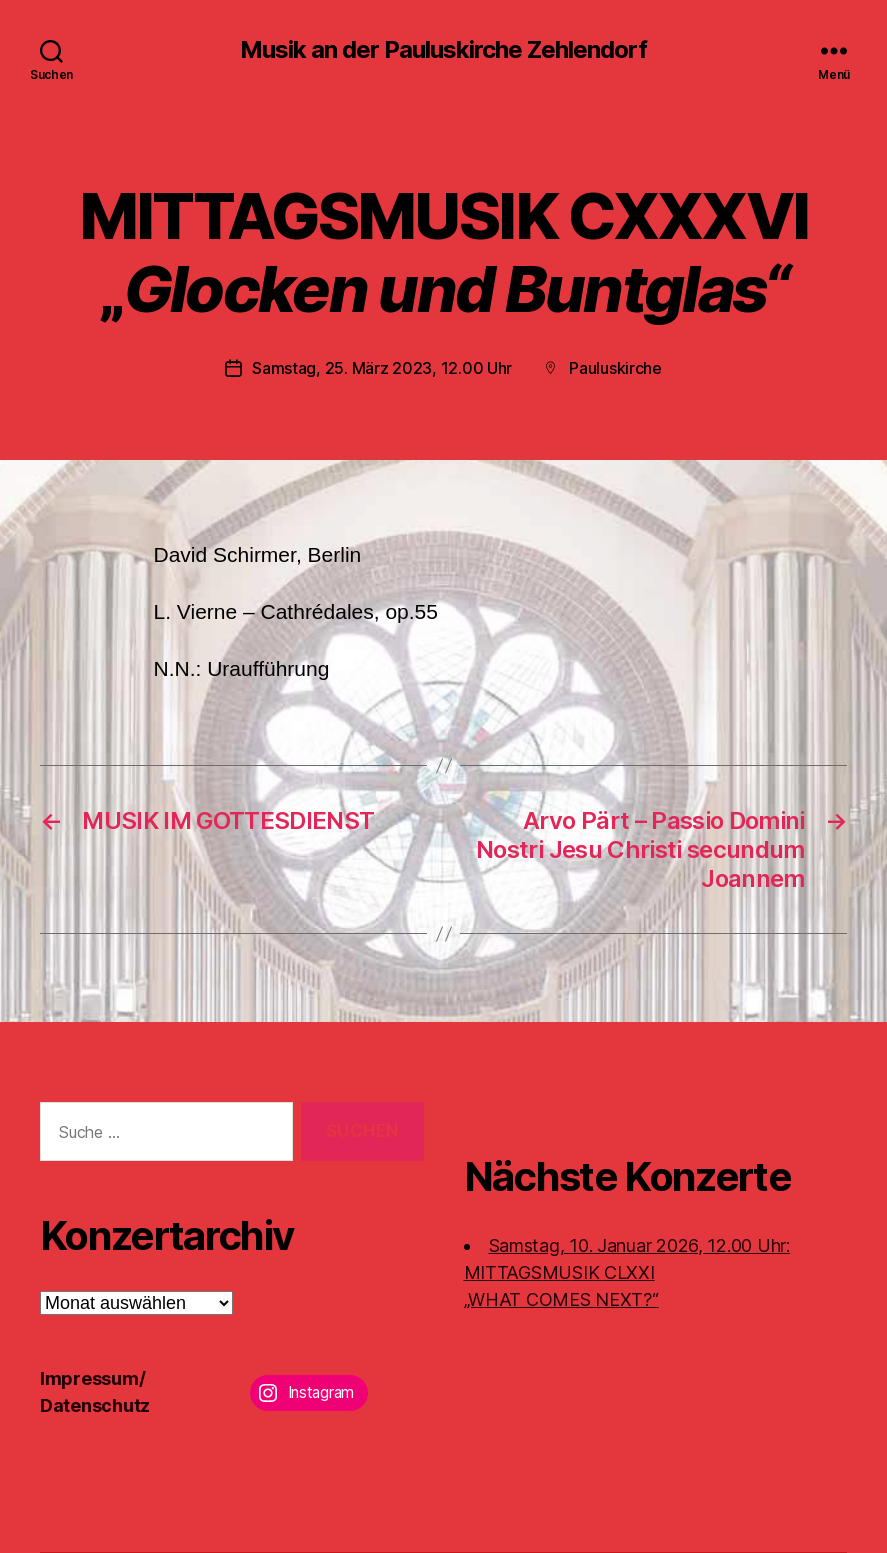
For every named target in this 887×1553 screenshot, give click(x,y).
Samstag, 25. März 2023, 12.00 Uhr (382, 368)
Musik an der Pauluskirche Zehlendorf (443, 50)
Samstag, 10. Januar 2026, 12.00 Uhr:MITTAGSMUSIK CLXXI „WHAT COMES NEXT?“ (627, 1272)
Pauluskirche (615, 368)
